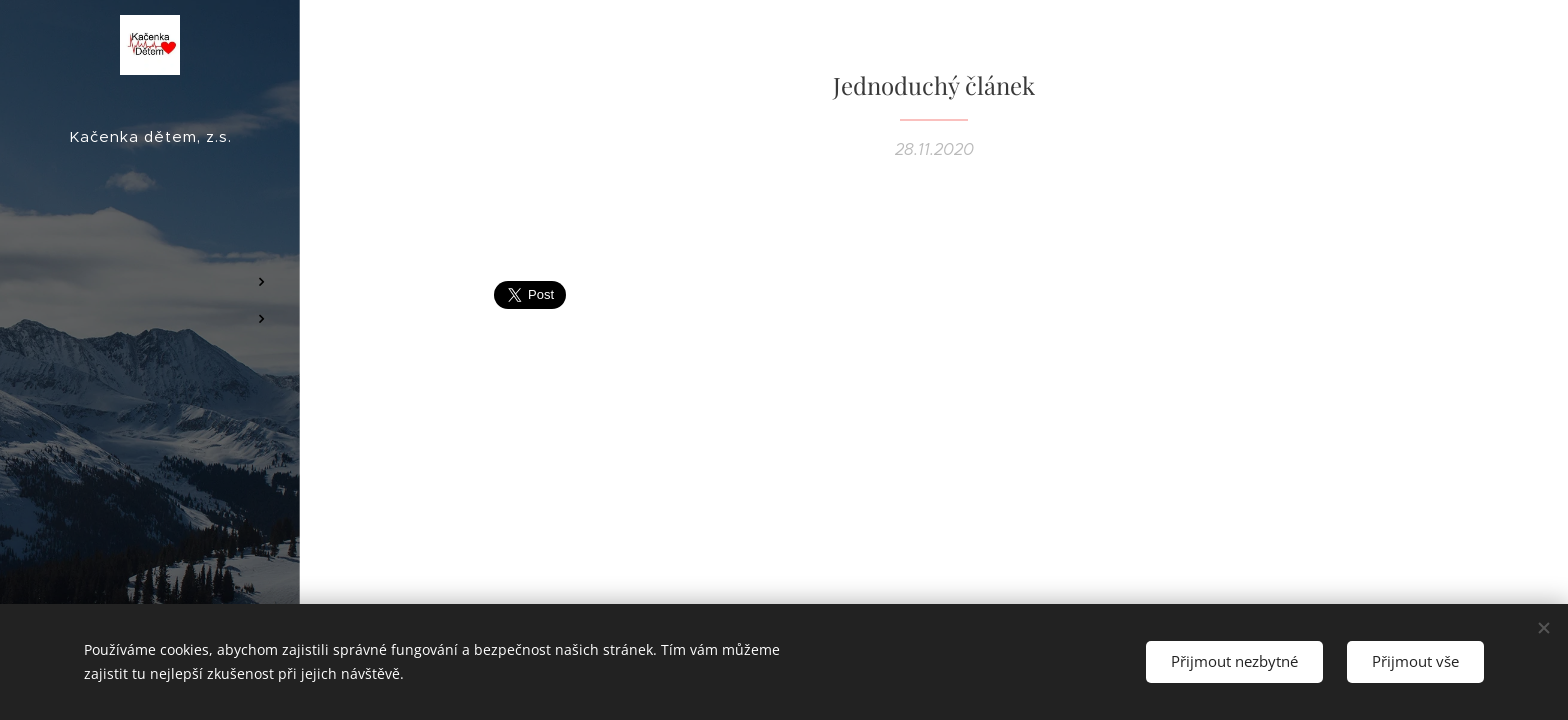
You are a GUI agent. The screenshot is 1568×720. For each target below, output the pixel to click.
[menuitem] (150, 222)
